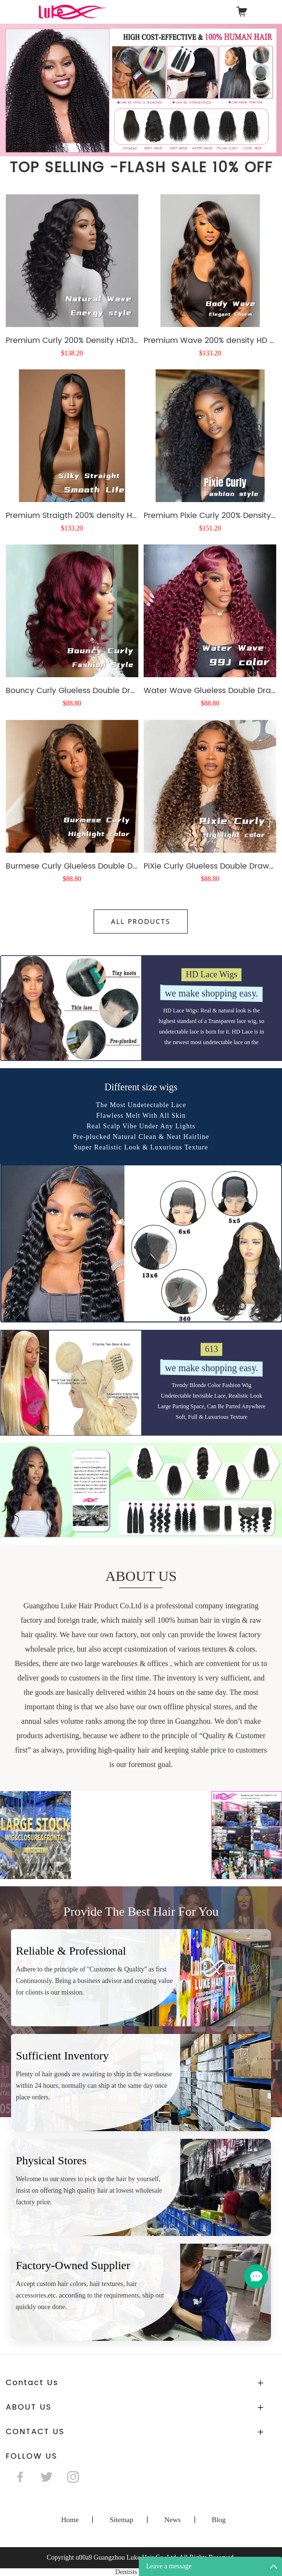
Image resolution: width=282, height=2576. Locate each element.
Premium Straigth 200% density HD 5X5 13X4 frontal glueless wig (72, 658)
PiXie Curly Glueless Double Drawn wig (210, 1008)
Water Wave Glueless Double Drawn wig (210, 833)
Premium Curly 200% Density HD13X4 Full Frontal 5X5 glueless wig (72, 339)
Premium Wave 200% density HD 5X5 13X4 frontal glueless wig (210, 339)
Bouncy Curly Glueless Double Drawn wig (72, 833)
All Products (141, 921)
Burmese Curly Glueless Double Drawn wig (72, 1008)
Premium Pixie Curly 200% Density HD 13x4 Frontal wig (210, 658)
